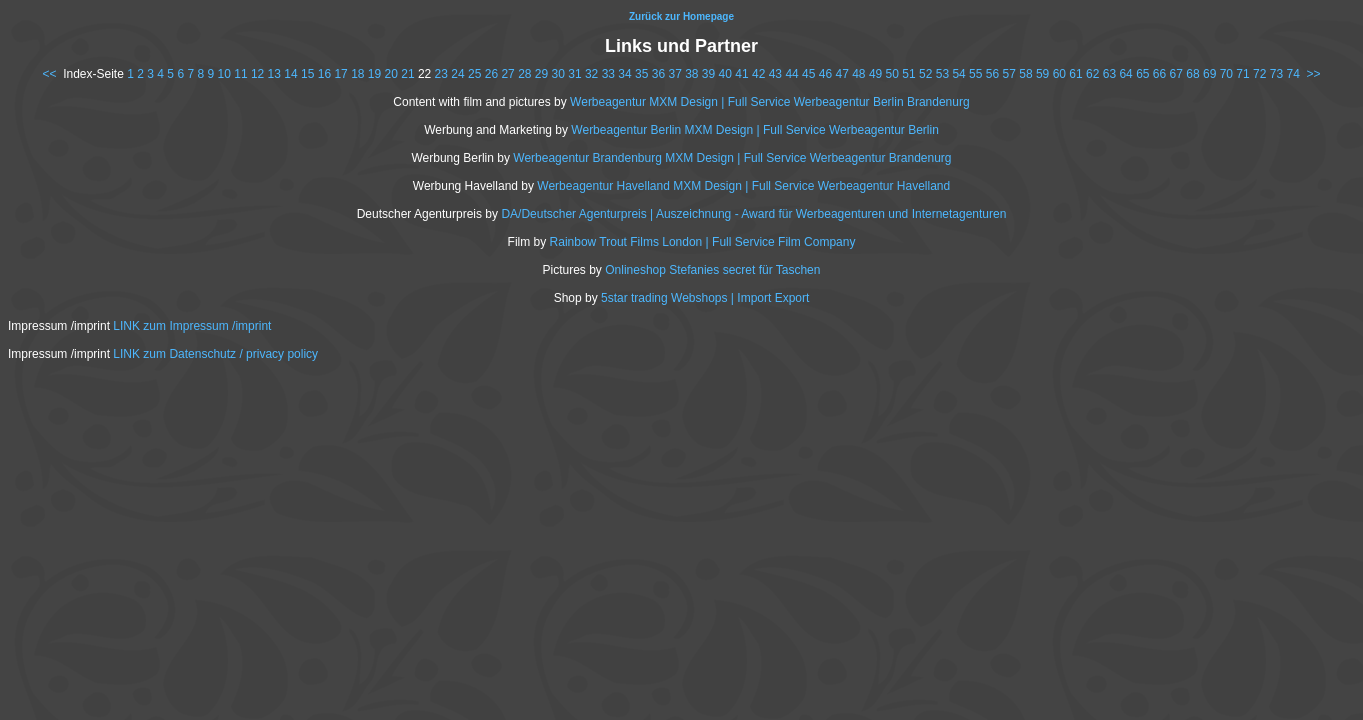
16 (324, 74)
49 (875, 74)
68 (1192, 74)
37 (674, 74)
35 (641, 74)
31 (574, 74)
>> (1314, 74)
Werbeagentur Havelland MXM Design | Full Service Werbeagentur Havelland (743, 186)
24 (457, 74)
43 (775, 74)
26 (491, 74)
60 (1059, 74)
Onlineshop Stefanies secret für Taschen (712, 270)
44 (791, 74)
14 (290, 74)
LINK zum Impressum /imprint (192, 326)
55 (975, 74)
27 (507, 74)
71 (1242, 74)
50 (892, 74)
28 (524, 74)
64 (1125, 74)
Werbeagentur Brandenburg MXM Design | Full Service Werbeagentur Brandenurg (732, 158)
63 (1109, 74)
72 (1259, 74)
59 (1042, 74)
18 (357, 74)
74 (1292, 74)
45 (808, 74)
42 (758, 74)
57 (1009, 74)
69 (1209, 74)
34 (624, 74)
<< (49, 74)
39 (708, 74)
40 (725, 74)
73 (1276, 74)
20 (391, 74)
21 (407, 74)
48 (858, 74)
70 (1226, 74)
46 (825, 74)
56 (992, 74)
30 (558, 74)
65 (1142, 74)
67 (1176, 74)
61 (1075, 74)
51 (908, 74)
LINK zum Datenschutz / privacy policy (215, 354)
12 (257, 74)
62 (1092, 74)
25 (474, 74)
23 (441, 74)
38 (691, 74)
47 (841, 74)
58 (1025, 74)
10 (224, 74)
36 (658, 74)
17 (340, 74)
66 (1159, 74)
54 (958, 74)
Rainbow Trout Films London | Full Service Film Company (703, 242)
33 (608, 74)
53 (942, 74)
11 (240, 74)
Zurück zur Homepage (681, 16)
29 (541, 74)
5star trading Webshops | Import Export (705, 298)
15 (307, 74)
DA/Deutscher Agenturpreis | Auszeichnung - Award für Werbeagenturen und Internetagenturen (753, 214)
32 (591, 74)
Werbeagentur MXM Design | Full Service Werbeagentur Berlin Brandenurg (770, 102)
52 (925, 74)
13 (274, 74)
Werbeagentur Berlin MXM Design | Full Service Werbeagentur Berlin (755, 130)
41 (741, 74)
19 (374, 74)
